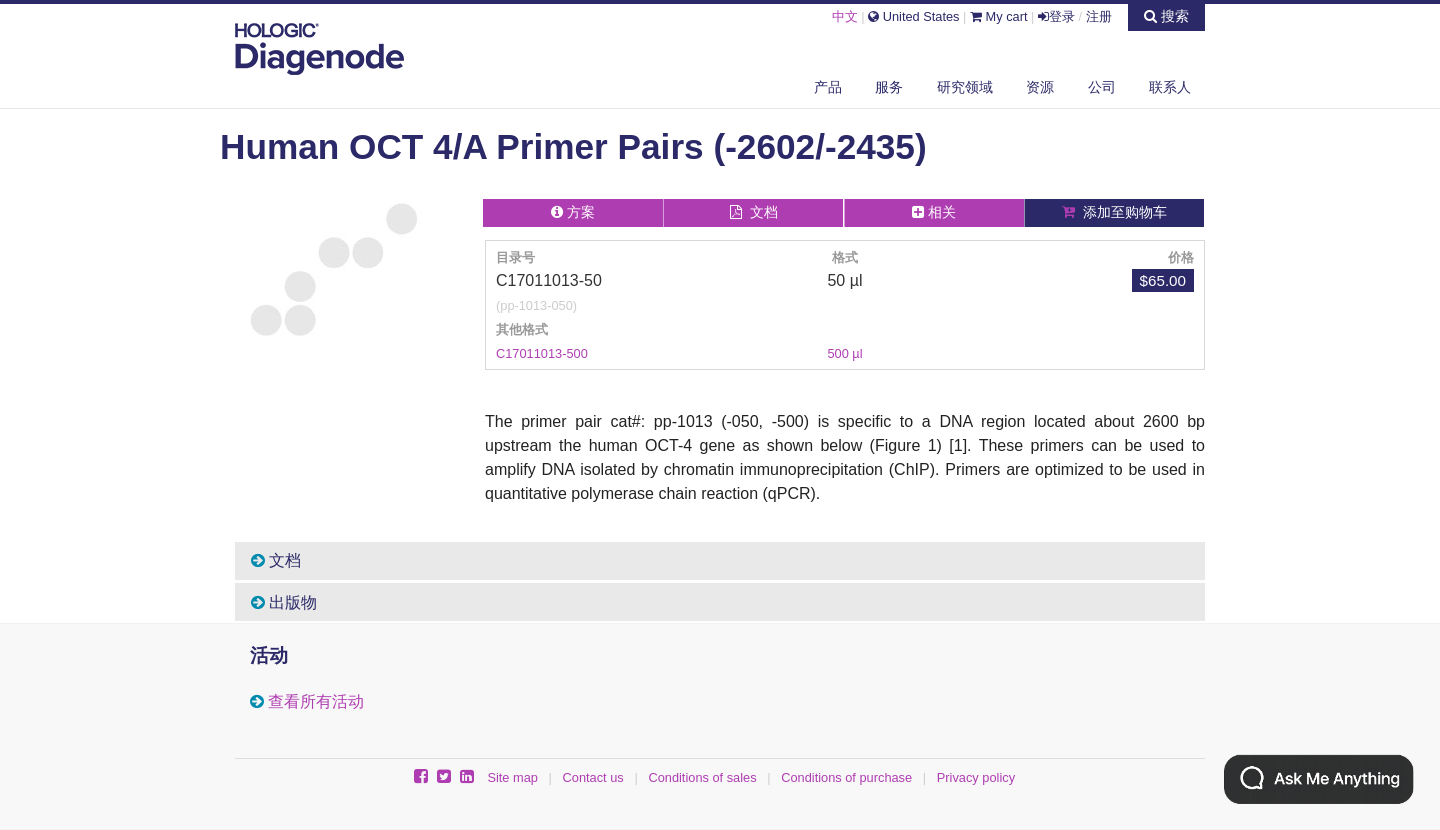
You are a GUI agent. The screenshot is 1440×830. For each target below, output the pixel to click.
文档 (276, 560)
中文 (845, 16)
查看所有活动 (316, 701)
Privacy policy (976, 777)
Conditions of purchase (846, 777)
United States (913, 16)
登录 (1056, 16)
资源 (1040, 87)
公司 (1102, 87)
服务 (889, 87)
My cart (999, 16)
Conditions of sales (702, 777)
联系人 (1170, 87)
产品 (828, 87)
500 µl (844, 353)
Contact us (593, 777)
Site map (512, 777)
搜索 (1166, 16)
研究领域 (965, 87)
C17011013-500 (542, 353)
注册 (1099, 16)
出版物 (284, 602)
